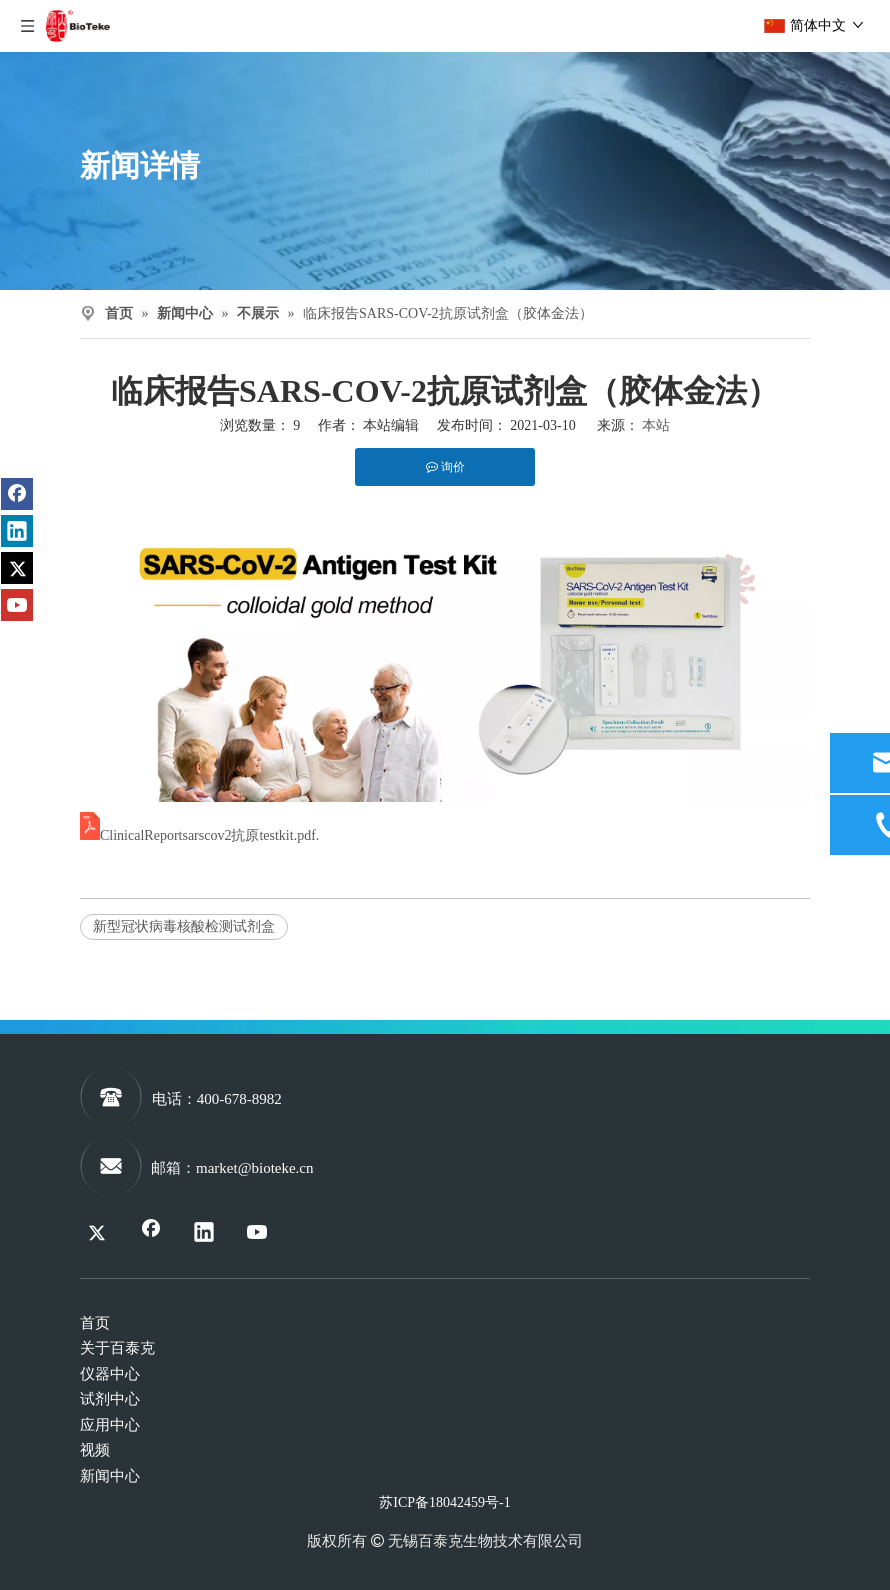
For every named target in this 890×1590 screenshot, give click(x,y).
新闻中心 (110, 1476)
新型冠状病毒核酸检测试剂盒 (184, 926)
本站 (656, 425)
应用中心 (110, 1425)
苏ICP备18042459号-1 (444, 1502)
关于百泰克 (117, 1348)
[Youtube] (17, 605)
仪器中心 (110, 1374)
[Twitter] (17, 568)
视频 (95, 1450)
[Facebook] (17, 494)
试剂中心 (110, 1399)
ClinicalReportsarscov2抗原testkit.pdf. (209, 835)
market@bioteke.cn (255, 1168)
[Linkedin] (17, 531)
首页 (95, 1323)
